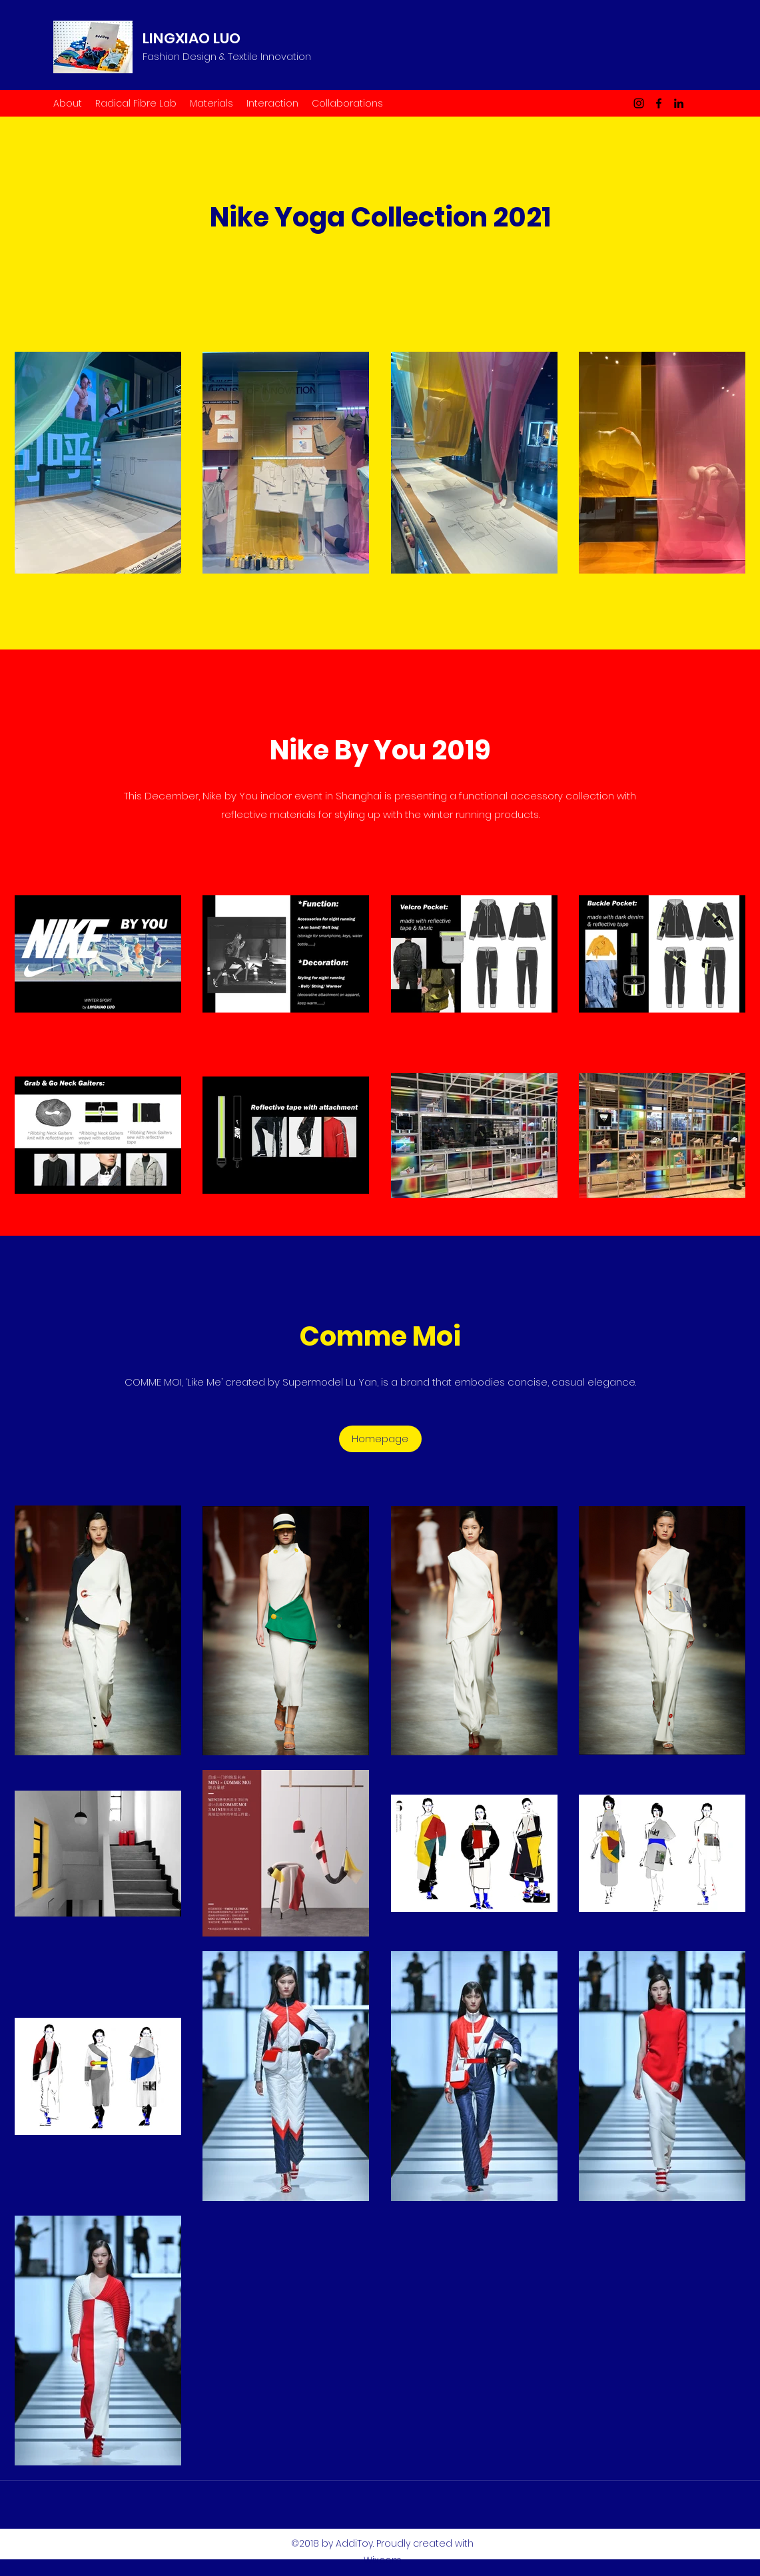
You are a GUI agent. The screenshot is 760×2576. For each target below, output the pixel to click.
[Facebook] (658, 103)
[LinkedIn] (678, 103)
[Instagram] (638, 103)
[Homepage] (380, 1439)
